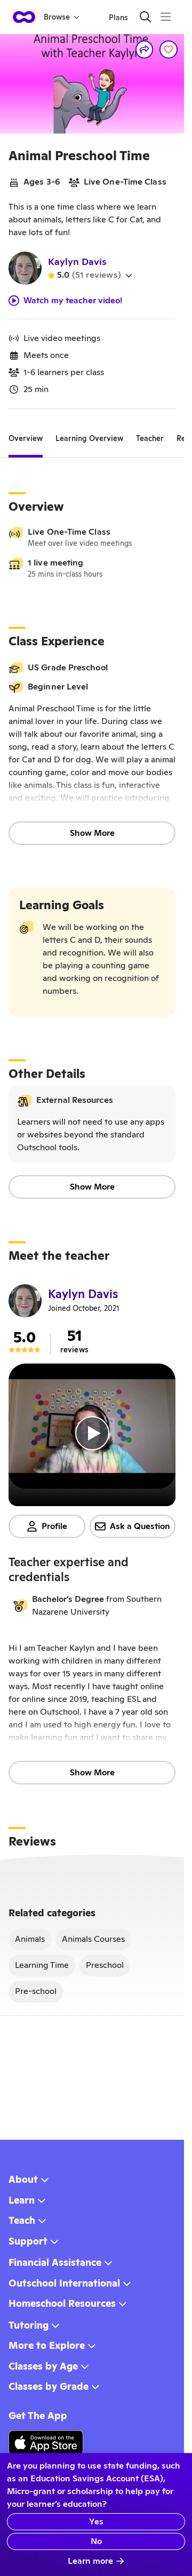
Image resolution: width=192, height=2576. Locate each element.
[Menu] (165, 16)
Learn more (96, 2560)
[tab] (26, 439)
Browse (61, 17)
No (96, 2541)
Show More (92, 832)
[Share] (144, 49)
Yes (96, 2521)
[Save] (168, 49)
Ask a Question (132, 1526)
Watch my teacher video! (66, 300)
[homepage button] (24, 17)
